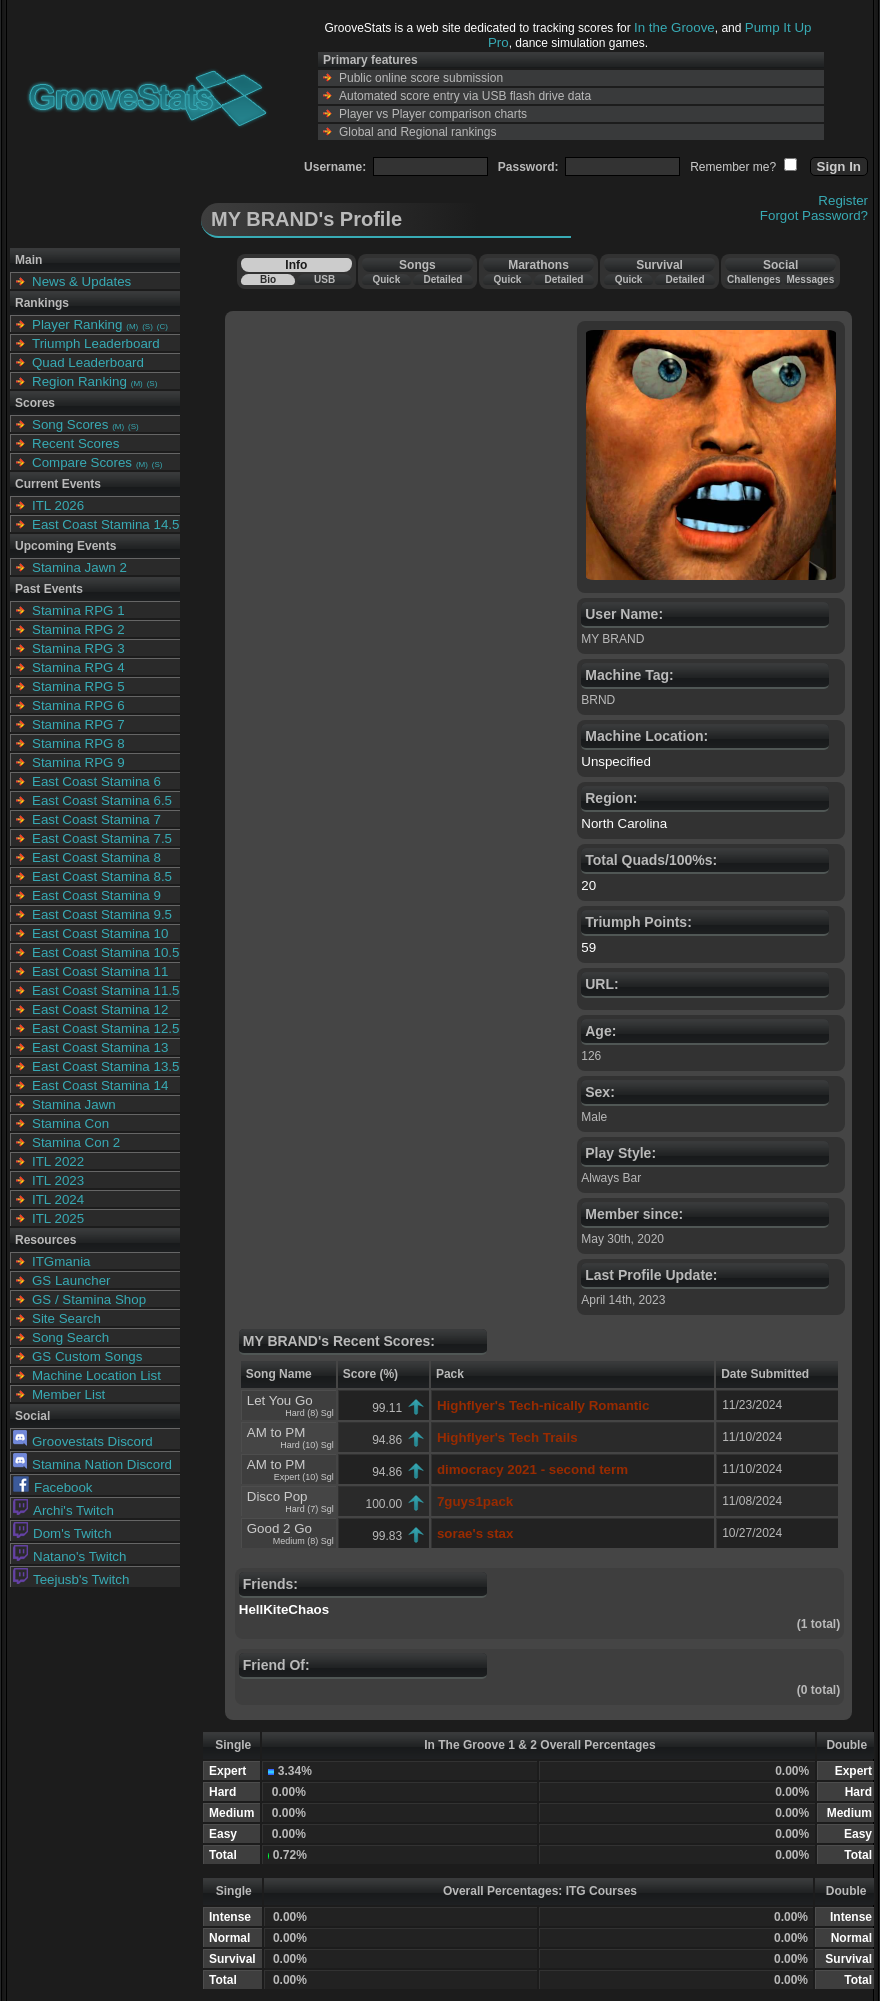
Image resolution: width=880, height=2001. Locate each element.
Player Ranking (77, 324)
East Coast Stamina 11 (100, 971)
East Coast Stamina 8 (96, 857)
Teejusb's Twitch (71, 1579)
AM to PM (276, 1432)
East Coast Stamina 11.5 (105, 990)
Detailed (442, 279)
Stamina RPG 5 (78, 686)
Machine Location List (96, 1375)
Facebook (53, 1487)
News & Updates (81, 281)
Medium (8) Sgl (303, 1541)
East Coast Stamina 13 (100, 1047)
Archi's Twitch (63, 1510)
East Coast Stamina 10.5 (105, 952)
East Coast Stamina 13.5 (105, 1066)
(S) (147, 326)
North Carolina (624, 823)
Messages (810, 279)
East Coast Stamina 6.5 (102, 800)
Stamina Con (70, 1123)
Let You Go (280, 1400)
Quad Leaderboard (88, 362)
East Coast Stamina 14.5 (105, 524)
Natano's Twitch (69, 1556)
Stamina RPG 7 (78, 724)
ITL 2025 (58, 1218)
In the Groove (674, 27)
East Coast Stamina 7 (96, 819)
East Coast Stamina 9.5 (102, 914)
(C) (162, 326)
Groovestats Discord (83, 1441)
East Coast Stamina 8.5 (102, 876)
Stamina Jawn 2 (79, 567)
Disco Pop (277, 1496)
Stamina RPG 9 (78, 762)
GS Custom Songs (87, 1356)
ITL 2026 (58, 505)
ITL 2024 (58, 1199)
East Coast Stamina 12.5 (105, 1028)
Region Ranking (79, 381)
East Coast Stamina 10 (100, 933)
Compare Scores (82, 462)
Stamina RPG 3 (78, 648)
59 (588, 947)
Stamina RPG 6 (78, 705)
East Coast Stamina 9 (96, 895)
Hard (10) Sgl (307, 1445)
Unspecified (616, 761)
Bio (268, 279)
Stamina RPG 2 (78, 629)
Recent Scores (75, 443)
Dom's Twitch (62, 1533)
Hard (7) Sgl (309, 1509)
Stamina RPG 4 (78, 667)
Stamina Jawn (74, 1104)
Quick (386, 279)
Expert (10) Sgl (304, 1477)
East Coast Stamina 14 (100, 1085)
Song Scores (70, 424)
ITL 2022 (58, 1161)
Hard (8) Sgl (309, 1413)
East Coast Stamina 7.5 (102, 838)
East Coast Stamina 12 (100, 1009)
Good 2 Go (279, 1528)
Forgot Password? (814, 215)
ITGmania (61, 1261)
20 (588, 885)
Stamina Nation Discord (92, 1464)
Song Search (70, 1337)
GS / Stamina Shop (89, 1299)
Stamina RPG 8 (78, 743)
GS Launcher (71, 1280)
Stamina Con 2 (76, 1142)
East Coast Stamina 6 (96, 781)
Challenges (753, 279)
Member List (68, 1394)
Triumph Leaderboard (96, 343)
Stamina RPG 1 (78, 610)
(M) (132, 326)
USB (324, 279)
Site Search (66, 1318)
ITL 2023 (58, 1180)
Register (843, 200)
